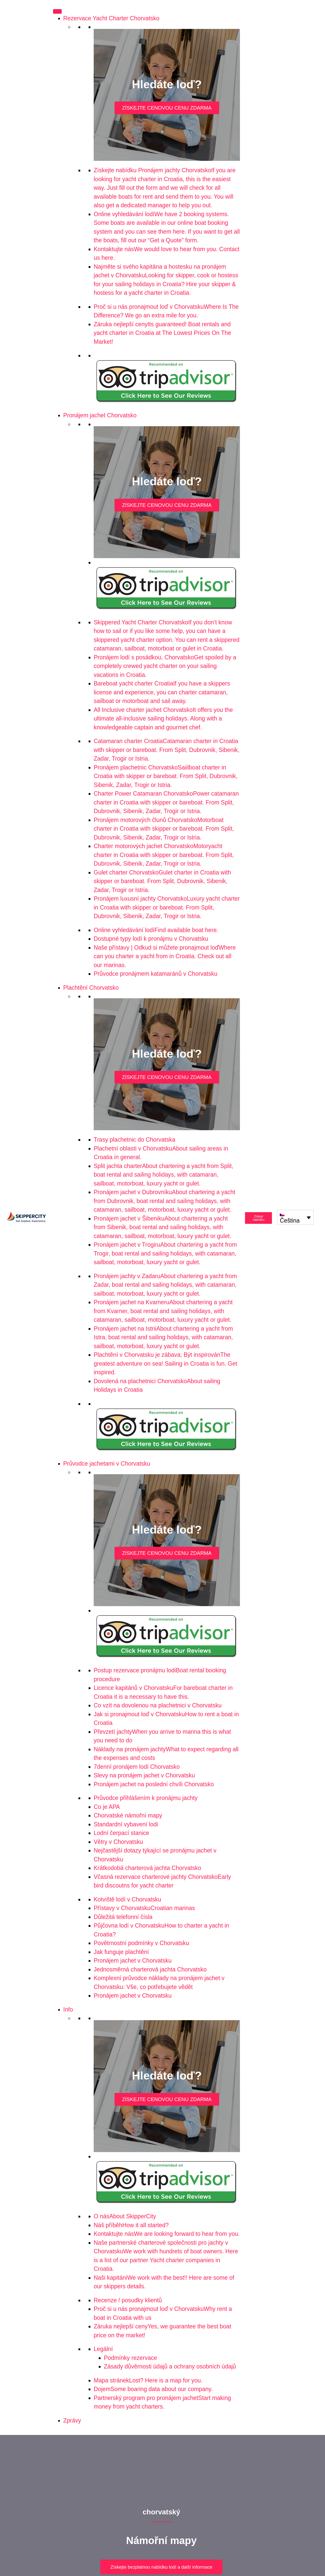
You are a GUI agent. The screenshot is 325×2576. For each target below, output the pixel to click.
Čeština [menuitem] (290, 1221)
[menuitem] (295, 1217)
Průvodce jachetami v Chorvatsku (106, 1463)
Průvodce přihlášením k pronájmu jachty (146, 1798)
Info (68, 2009)
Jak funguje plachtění (121, 1952)
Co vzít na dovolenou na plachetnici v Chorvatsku (158, 1705)
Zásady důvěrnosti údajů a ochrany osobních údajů (170, 2366)
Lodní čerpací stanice (121, 1833)
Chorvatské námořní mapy (128, 1815)
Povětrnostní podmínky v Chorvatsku (141, 1943)
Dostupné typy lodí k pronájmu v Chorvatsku (151, 938)
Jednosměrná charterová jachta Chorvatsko (150, 1969)
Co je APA (107, 1807)
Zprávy (72, 2420)
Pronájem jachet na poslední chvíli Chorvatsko (154, 1784)
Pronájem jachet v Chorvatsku (133, 1960)
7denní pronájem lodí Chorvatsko (137, 1767)
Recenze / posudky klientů (128, 2300)
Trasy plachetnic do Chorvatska (134, 1139)
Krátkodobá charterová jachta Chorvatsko (147, 1868)
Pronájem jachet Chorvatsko (100, 415)
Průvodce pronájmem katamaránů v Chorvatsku (155, 973)
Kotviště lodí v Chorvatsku (127, 1899)
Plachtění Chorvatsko (91, 987)
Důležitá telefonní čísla (123, 1917)
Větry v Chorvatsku (118, 1842)
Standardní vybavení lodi (126, 1824)
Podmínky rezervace (130, 2358)
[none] (295, 1217)
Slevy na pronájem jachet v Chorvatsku (144, 1775)
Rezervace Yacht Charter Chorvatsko (111, 18)
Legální (103, 2349)
